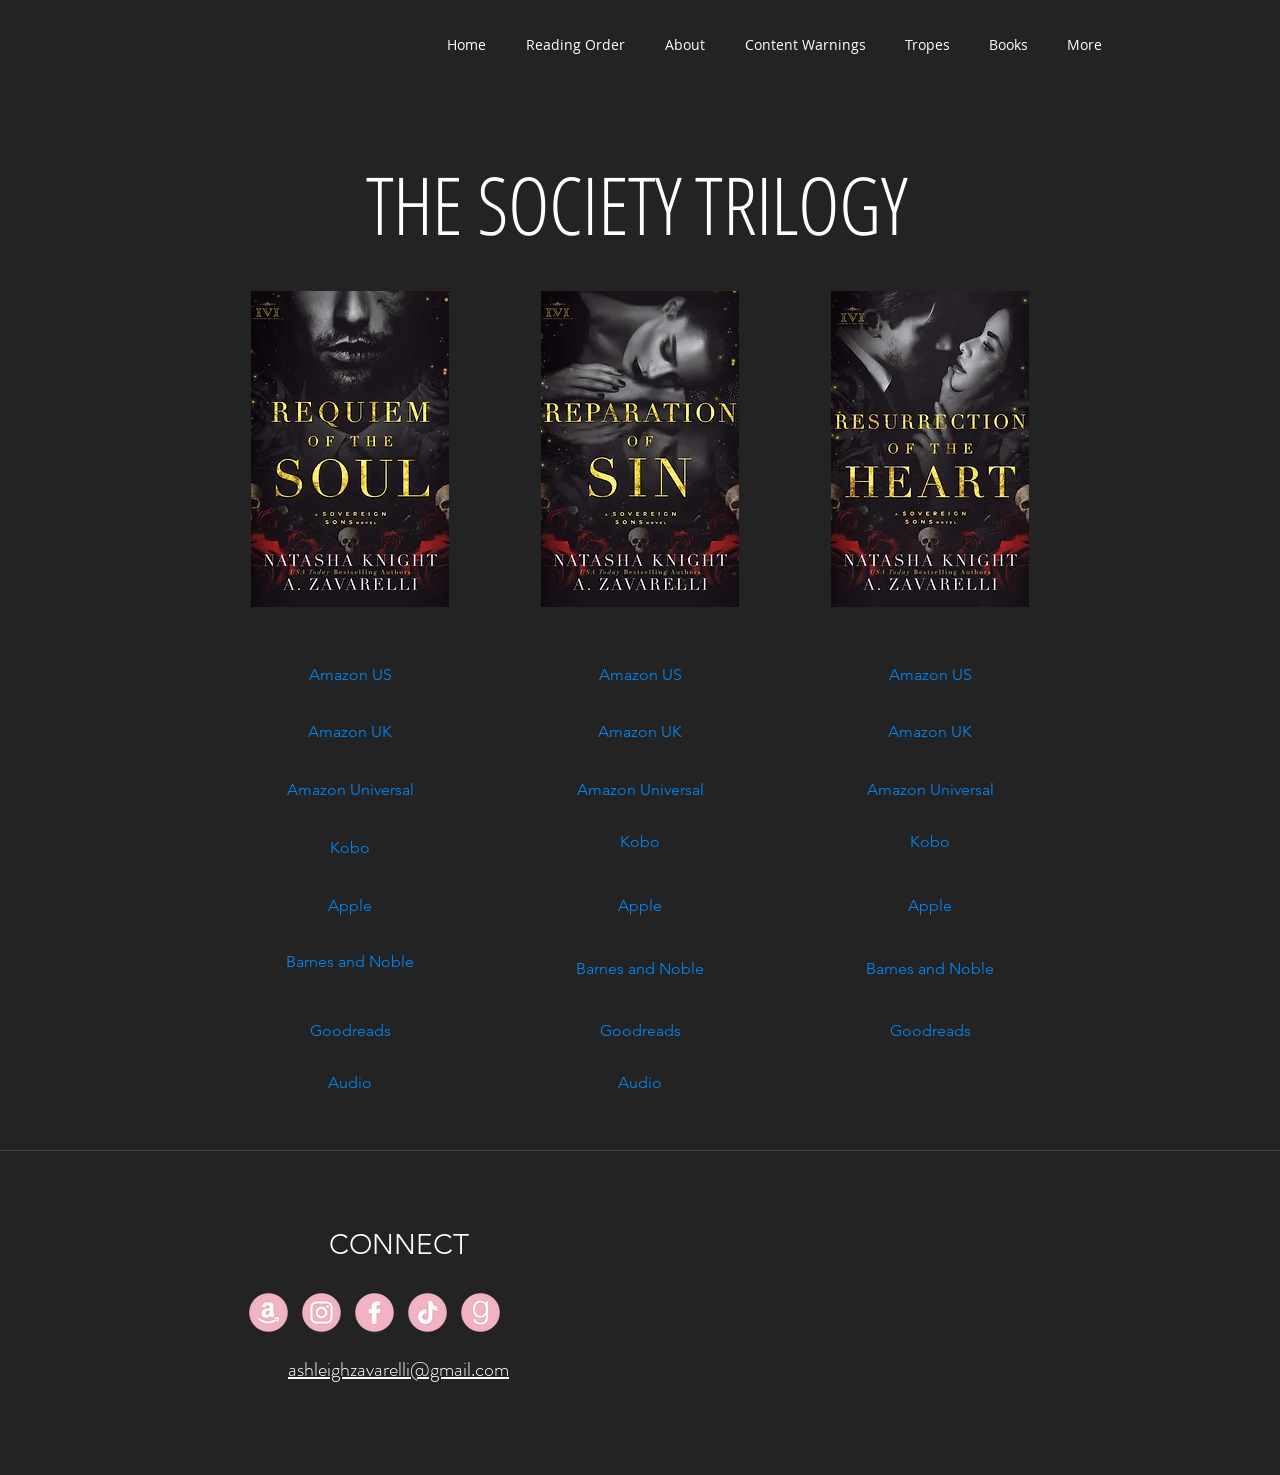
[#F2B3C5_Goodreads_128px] (480, 1312)
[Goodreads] (350, 1031)
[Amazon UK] (350, 732)
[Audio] (350, 1083)
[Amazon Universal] (350, 790)
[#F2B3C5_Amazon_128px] (268, 1312)
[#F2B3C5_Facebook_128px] (374, 1312)
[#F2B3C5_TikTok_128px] (427, 1312)
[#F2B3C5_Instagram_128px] (321, 1312)
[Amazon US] (350, 675)
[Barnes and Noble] (350, 962)
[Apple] (350, 906)
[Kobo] (350, 848)
